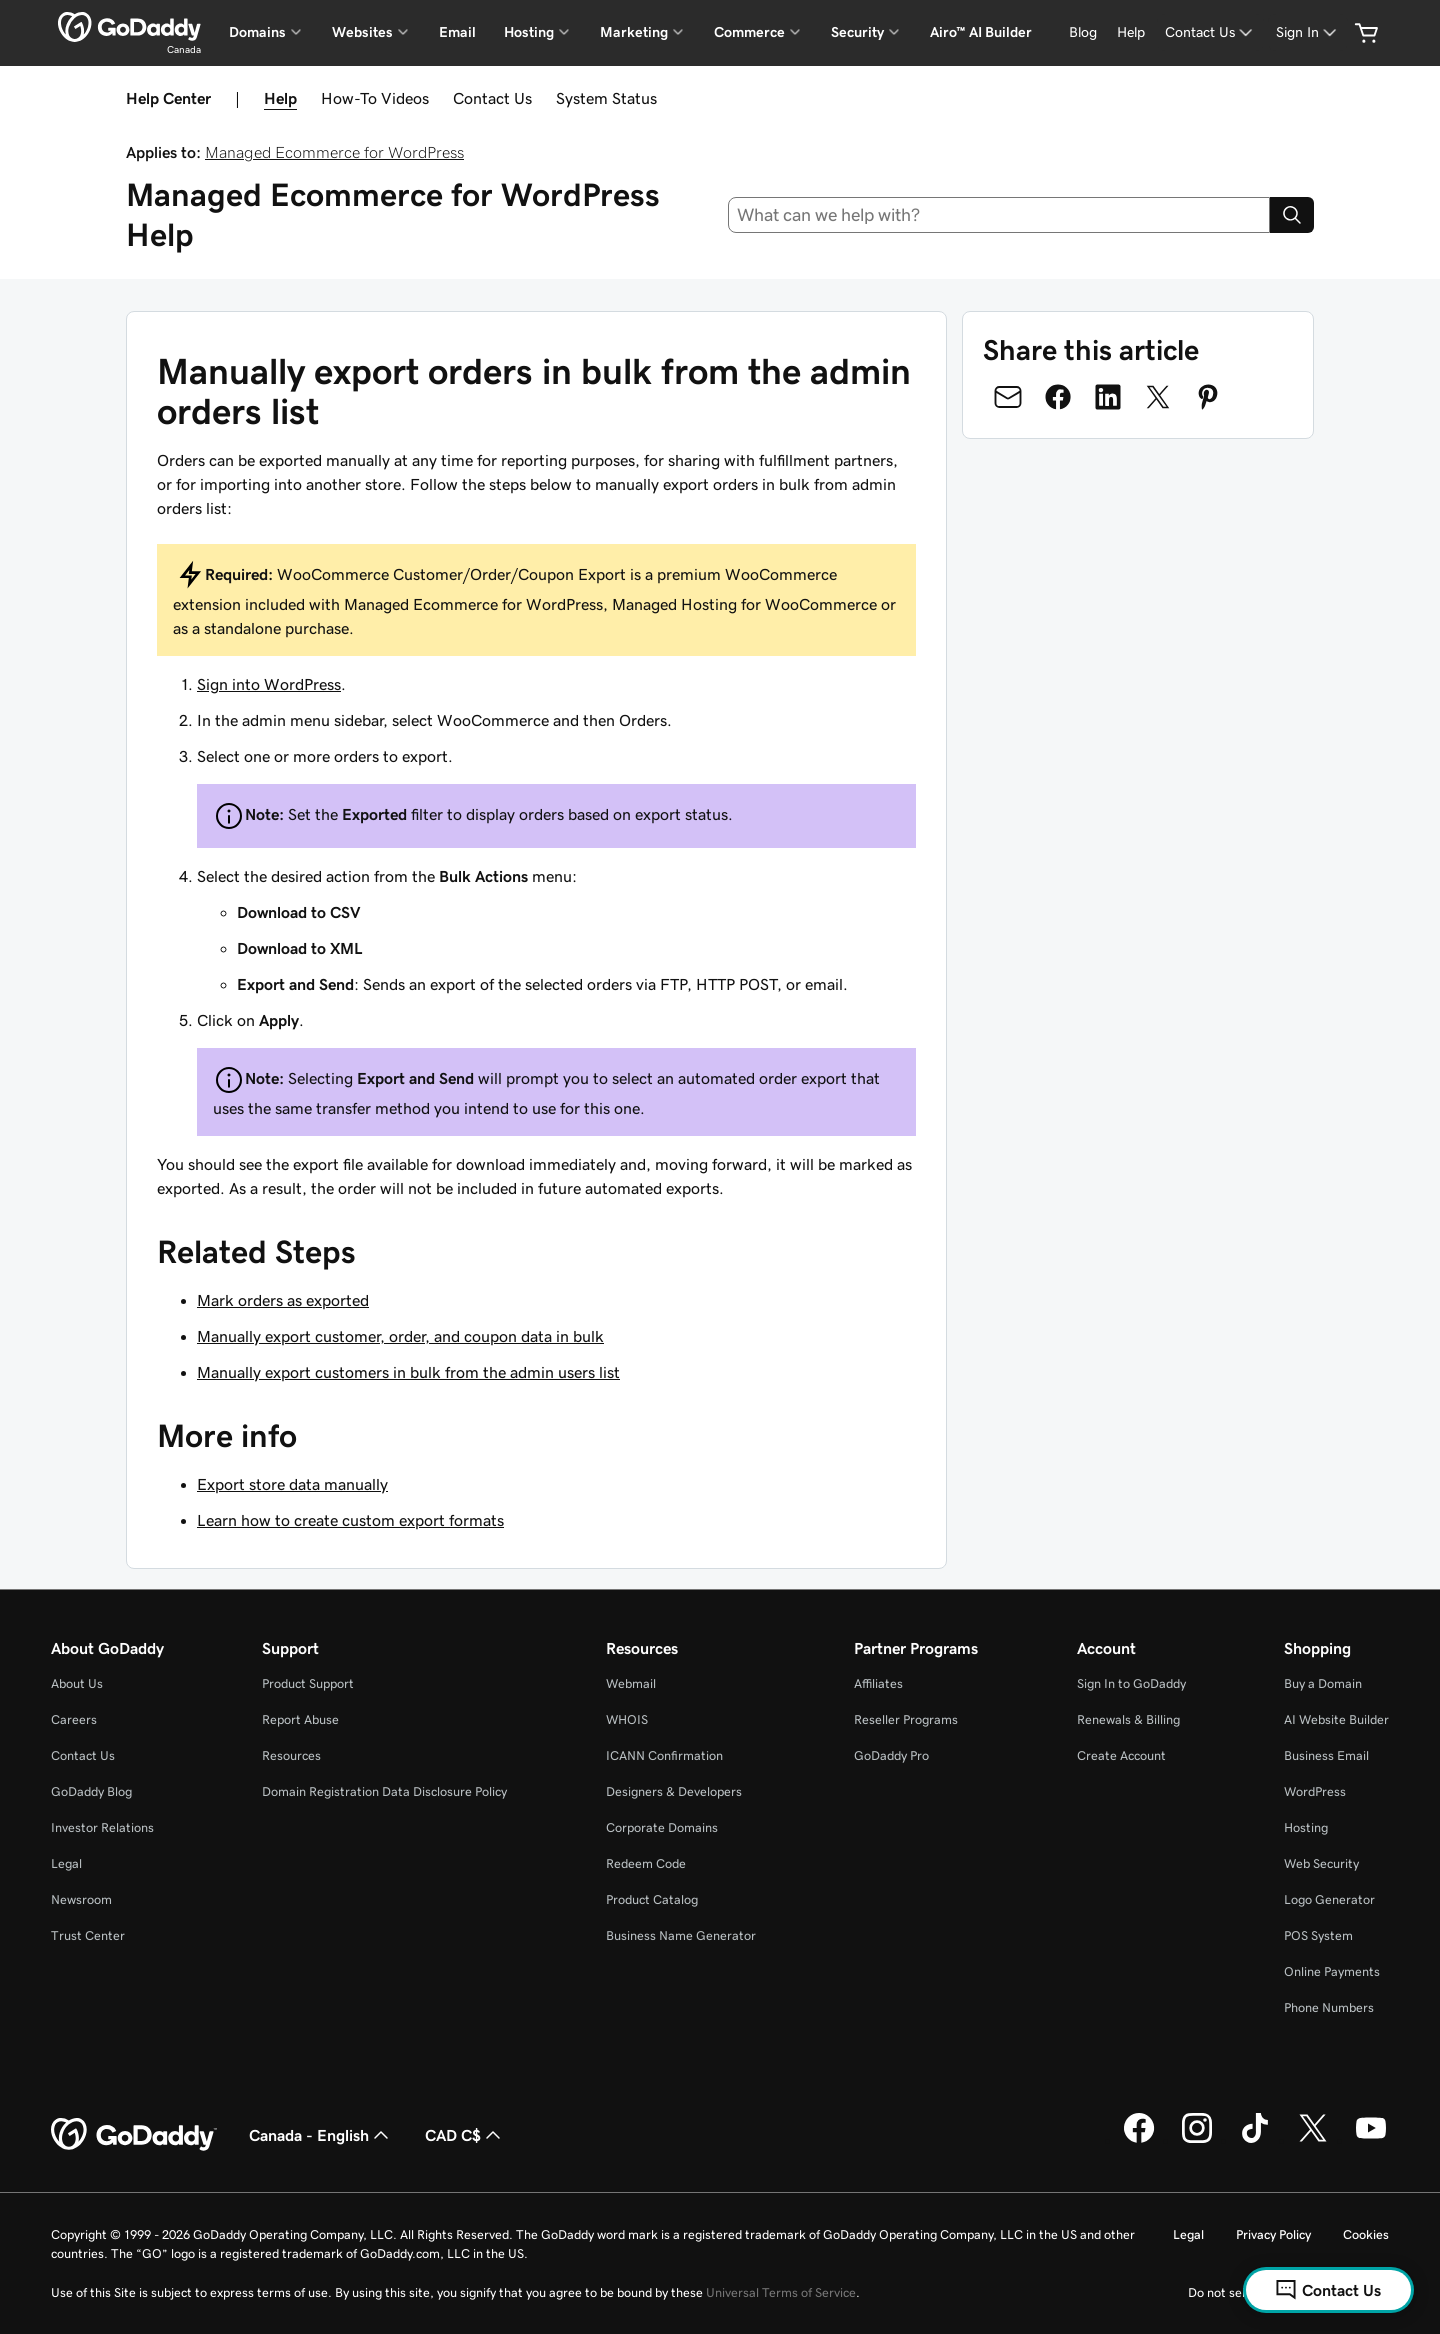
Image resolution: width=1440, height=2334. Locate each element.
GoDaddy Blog (91, 1791)
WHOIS (627, 1719)
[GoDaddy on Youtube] (1371, 2140)
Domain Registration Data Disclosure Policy (384, 1791)
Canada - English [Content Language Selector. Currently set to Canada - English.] (321, 2135)
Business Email (1326, 1755)
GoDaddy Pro (891, 1755)
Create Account (1121, 1755)
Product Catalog (652, 1899)
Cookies (1366, 2234)
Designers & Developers (674, 1791)
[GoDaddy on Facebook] (1139, 2140)
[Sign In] (1308, 32)
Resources (291, 1755)
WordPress (1315, 1791)
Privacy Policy (1273, 2234)
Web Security (1321, 1863)
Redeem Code (646, 1863)
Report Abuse (300, 1719)
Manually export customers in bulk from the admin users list (408, 1372)
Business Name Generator (681, 1935)
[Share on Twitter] (1158, 397)
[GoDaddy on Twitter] (1313, 2140)
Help (280, 98)
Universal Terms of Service (781, 2292)
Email (457, 32)
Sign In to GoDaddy (1131, 1683)
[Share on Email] (1008, 397)
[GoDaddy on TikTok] (1255, 2140)
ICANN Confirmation (664, 1755)
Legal (66, 1863)
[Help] (1131, 32)
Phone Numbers (1329, 2007)
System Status (606, 98)
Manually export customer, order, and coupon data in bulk (400, 1336)
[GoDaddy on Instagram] (1197, 2140)
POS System (1318, 1935)
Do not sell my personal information (1288, 2292)
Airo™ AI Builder (981, 32)
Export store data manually (292, 1484)
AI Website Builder (1336, 1719)
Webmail (631, 1683)
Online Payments (1332, 1971)
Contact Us (492, 98)
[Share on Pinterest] (1208, 397)
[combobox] (999, 215)
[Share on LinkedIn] (1108, 397)
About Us (77, 1683)
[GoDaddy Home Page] (134, 2135)
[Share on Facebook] (1058, 397)
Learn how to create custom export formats (350, 1520)
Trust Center (88, 1935)
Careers (74, 1719)
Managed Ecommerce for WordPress (334, 152)
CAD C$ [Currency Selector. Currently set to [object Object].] (465, 2135)
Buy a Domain (1323, 1683)
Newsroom (81, 1899)
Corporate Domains (662, 1827)
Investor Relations (102, 1827)
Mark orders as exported (283, 1300)
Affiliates (878, 1683)
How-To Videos (375, 98)
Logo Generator (1329, 1899)
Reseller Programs (906, 1719)
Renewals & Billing (1128, 1719)
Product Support (308, 1683)
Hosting (1306, 1827)
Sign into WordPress (269, 684)
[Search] (1292, 215)
